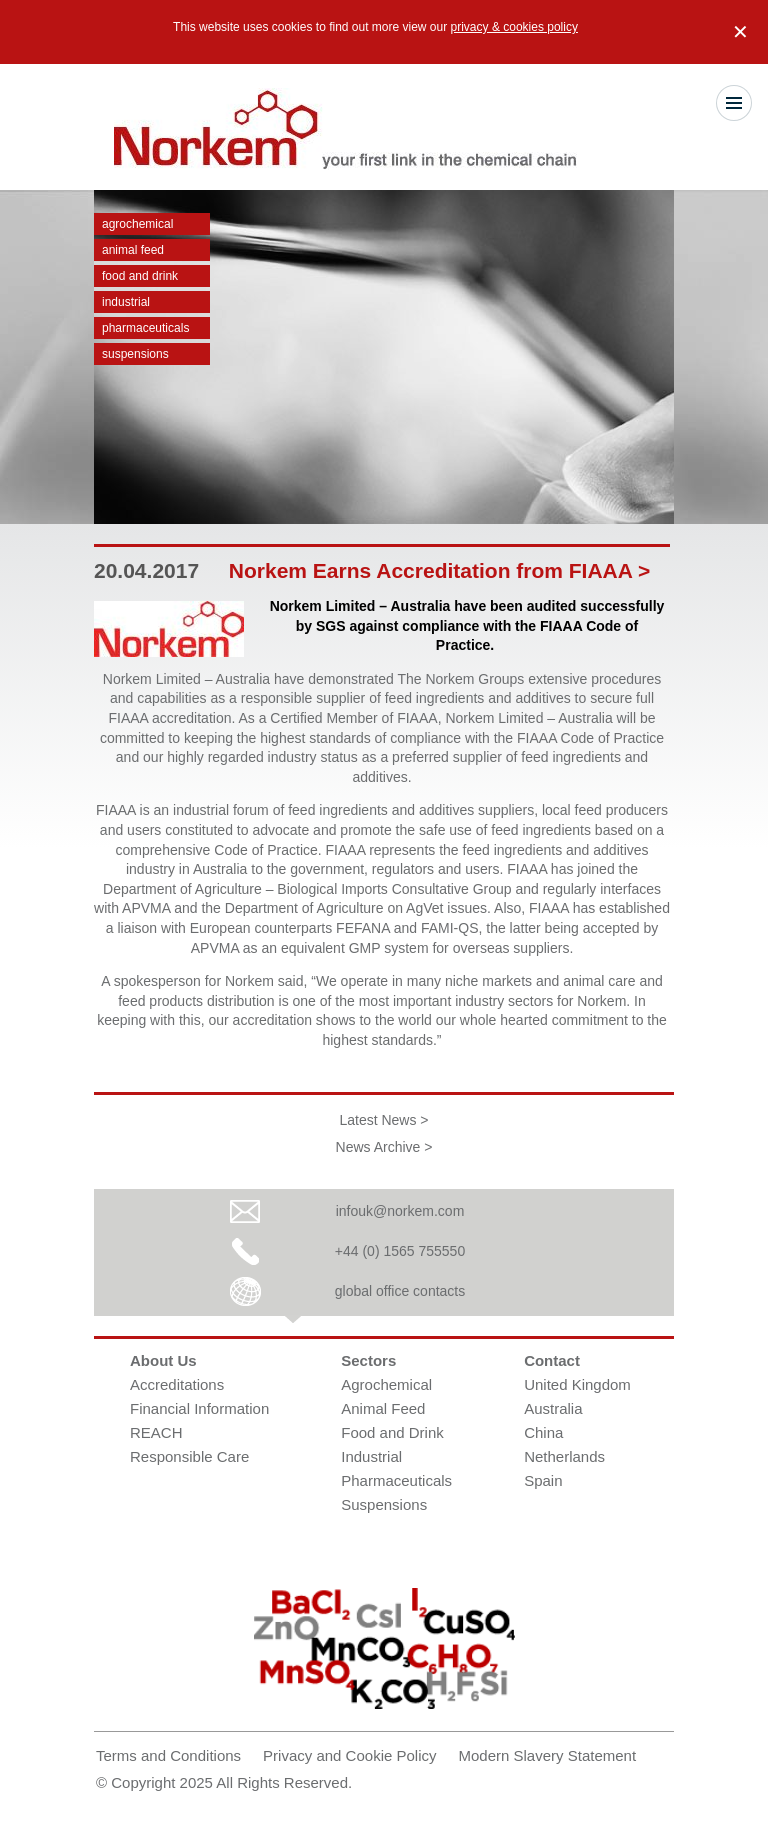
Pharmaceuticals (145, 328)
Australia (553, 1408)
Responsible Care (189, 1456)
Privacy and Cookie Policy (349, 1755)
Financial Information (199, 1408)
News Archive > (384, 1147)
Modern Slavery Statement (548, 1755)
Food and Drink (140, 276)
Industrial (126, 302)
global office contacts (400, 1291)
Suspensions (135, 354)
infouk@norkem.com (400, 1211)
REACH (156, 1432)
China (543, 1432)
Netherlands (564, 1456)
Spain (543, 1480)
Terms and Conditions (168, 1755)
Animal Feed (133, 250)
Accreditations (177, 1384)
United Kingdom (577, 1384)
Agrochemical (137, 224)
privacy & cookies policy (514, 27)
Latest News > (383, 1120)
